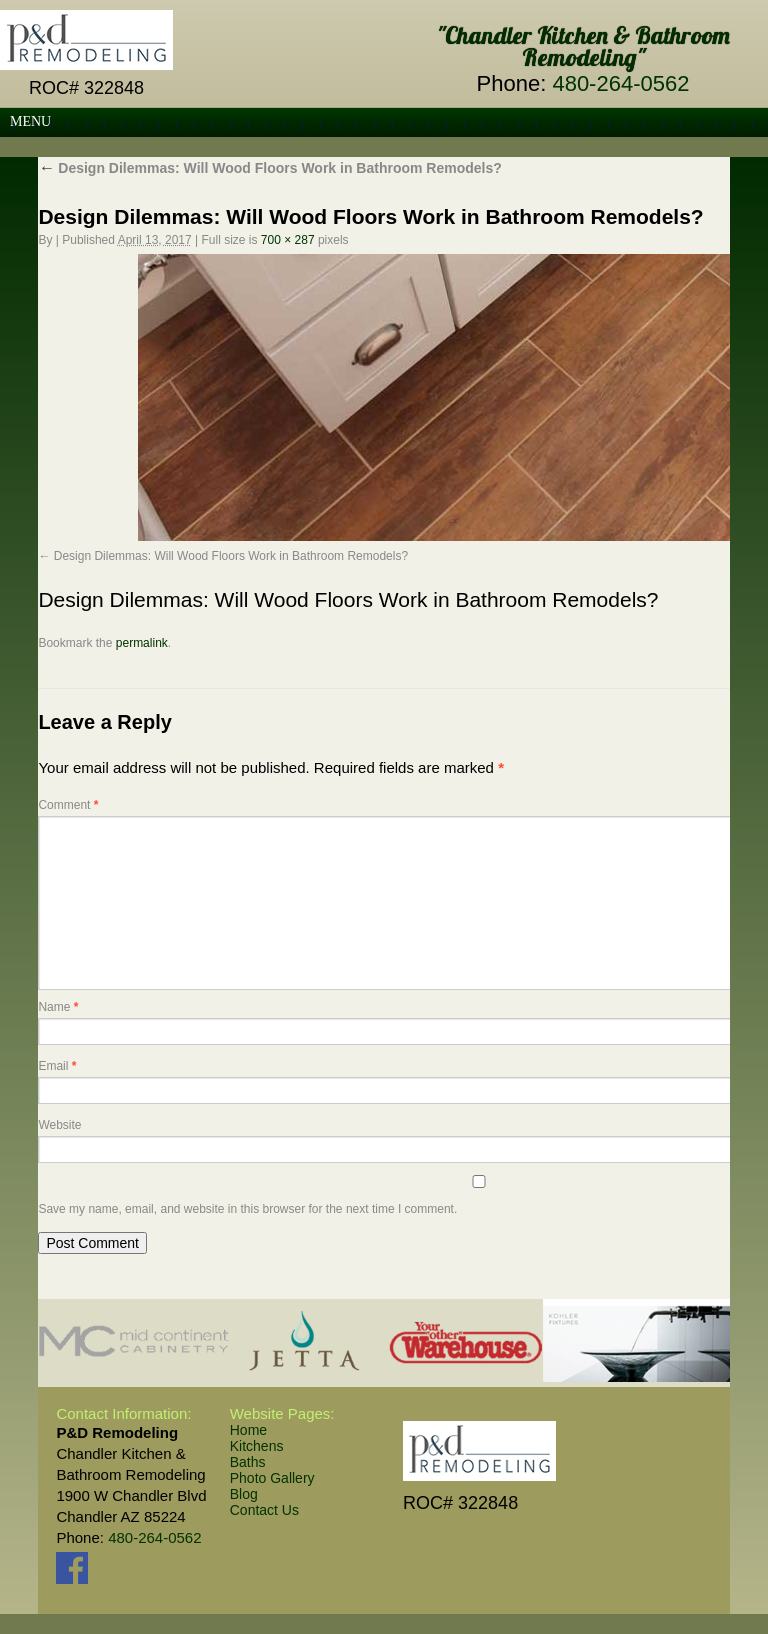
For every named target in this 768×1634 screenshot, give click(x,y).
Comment (68, 805)
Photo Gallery (272, 1478)
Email (57, 1066)
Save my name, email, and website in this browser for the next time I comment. (247, 1209)
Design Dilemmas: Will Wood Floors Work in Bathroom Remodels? (269, 168)
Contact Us (264, 1510)
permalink (142, 643)
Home (248, 1430)
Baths (248, 1462)
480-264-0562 (620, 83)
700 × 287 (288, 240)
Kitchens (257, 1446)
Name (58, 1007)
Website (59, 1125)
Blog (244, 1494)
